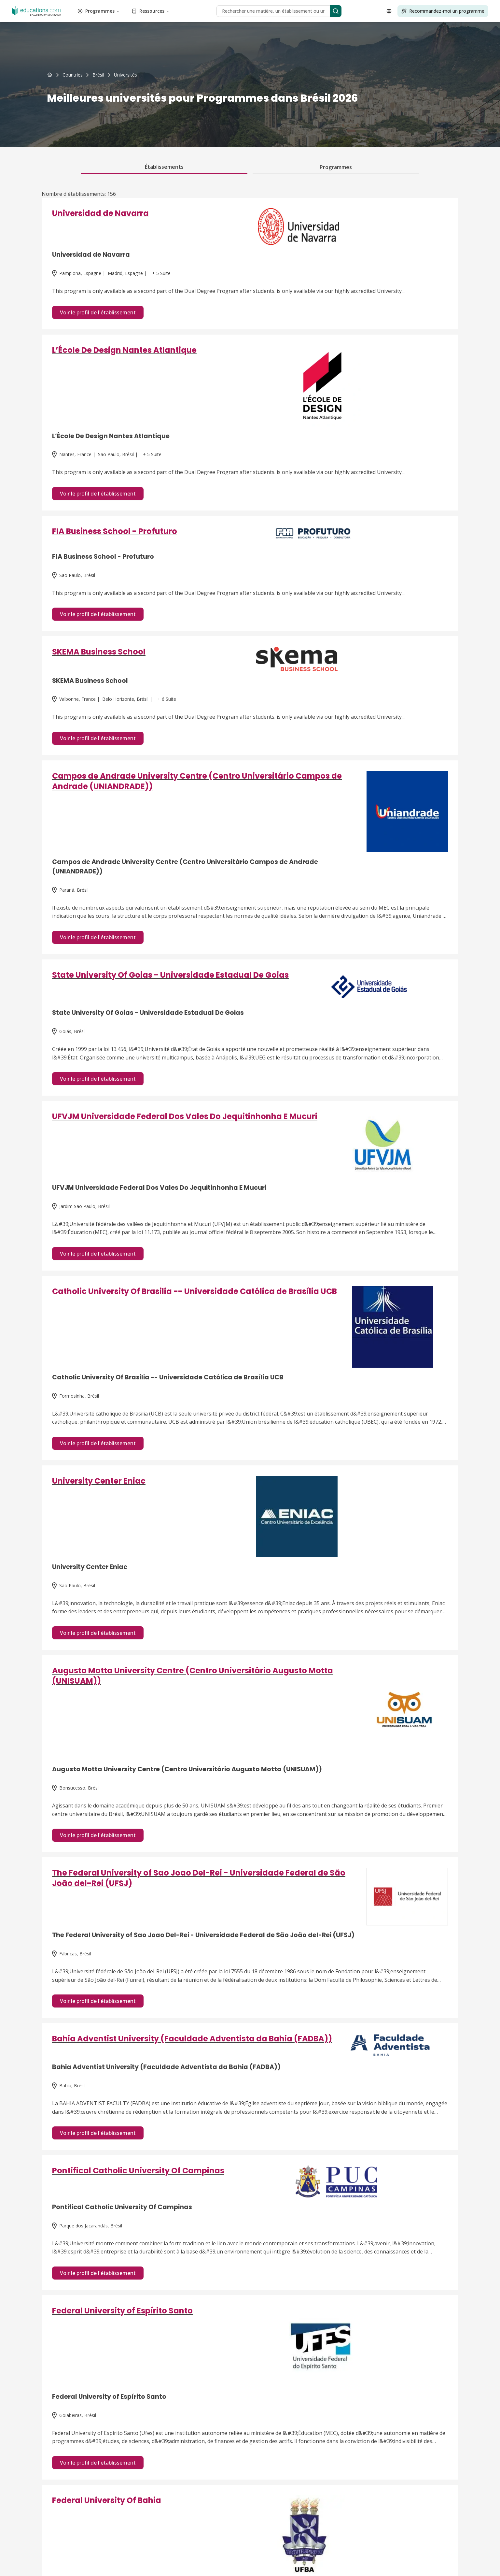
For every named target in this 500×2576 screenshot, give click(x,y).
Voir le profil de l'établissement (98, 312)
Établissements (164, 166)
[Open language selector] (389, 11)
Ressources (151, 11)
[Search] (335, 11)
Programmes (98, 11)
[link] (125, 75)
